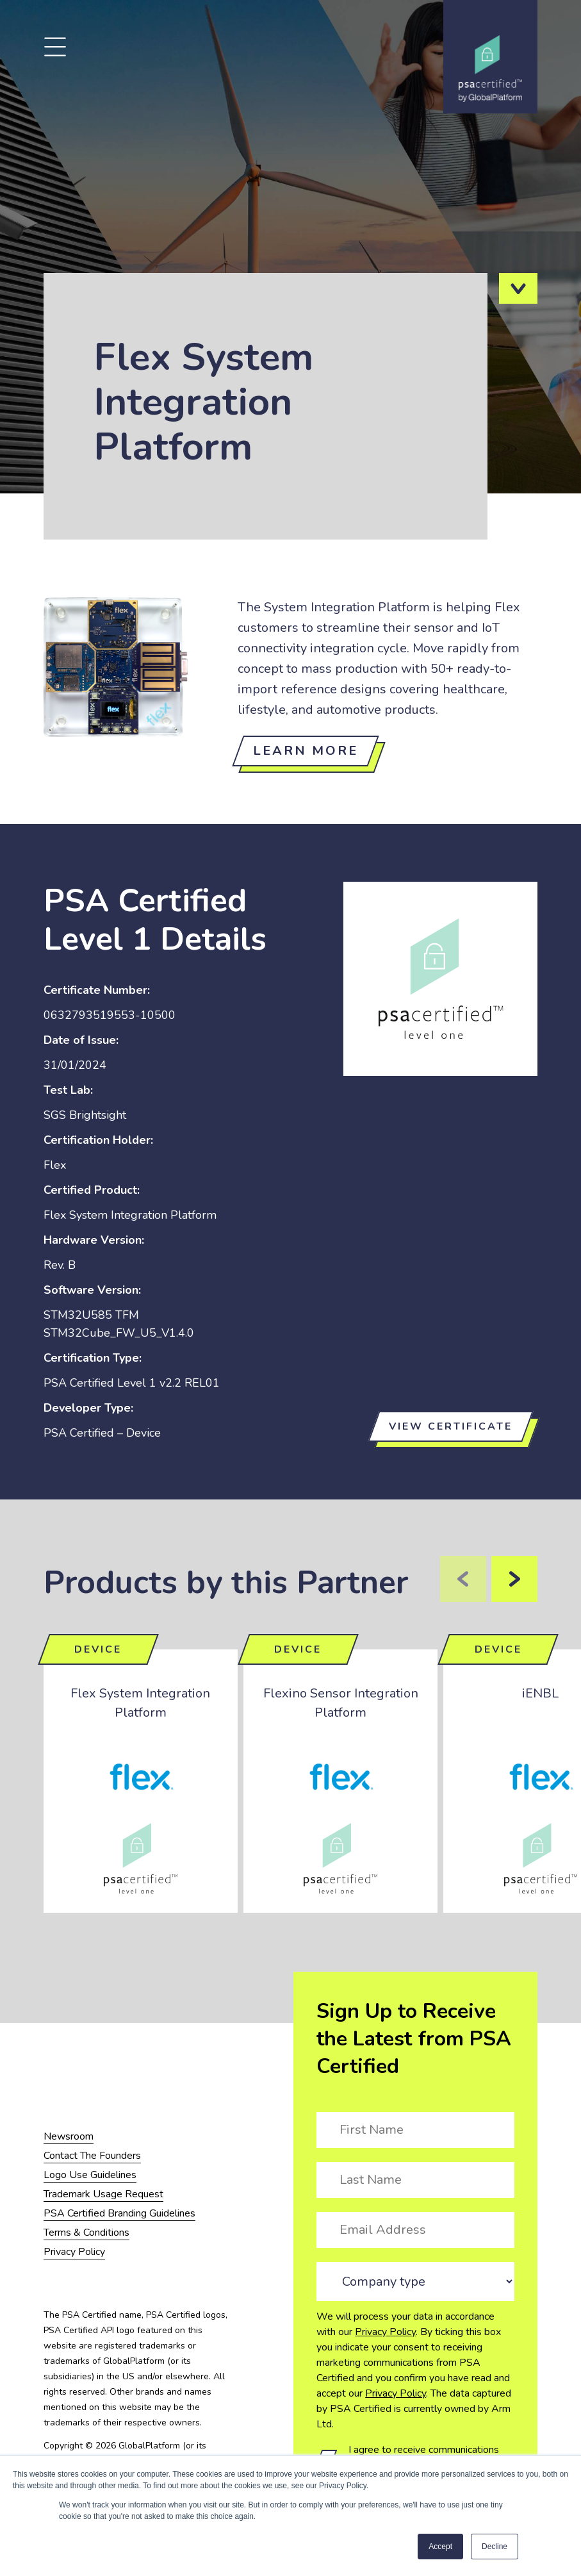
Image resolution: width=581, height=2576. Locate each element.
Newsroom (69, 2136)
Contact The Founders (92, 2156)
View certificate (450, 1426)
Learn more (305, 750)
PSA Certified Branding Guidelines (119, 2213)
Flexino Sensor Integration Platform (340, 1703)
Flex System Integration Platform (140, 1703)
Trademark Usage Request (103, 2194)
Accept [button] (440, 2546)
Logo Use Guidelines (90, 2175)
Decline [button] (494, 2546)
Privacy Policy (385, 2332)
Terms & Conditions (86, 2232)
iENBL (540, 1693)
